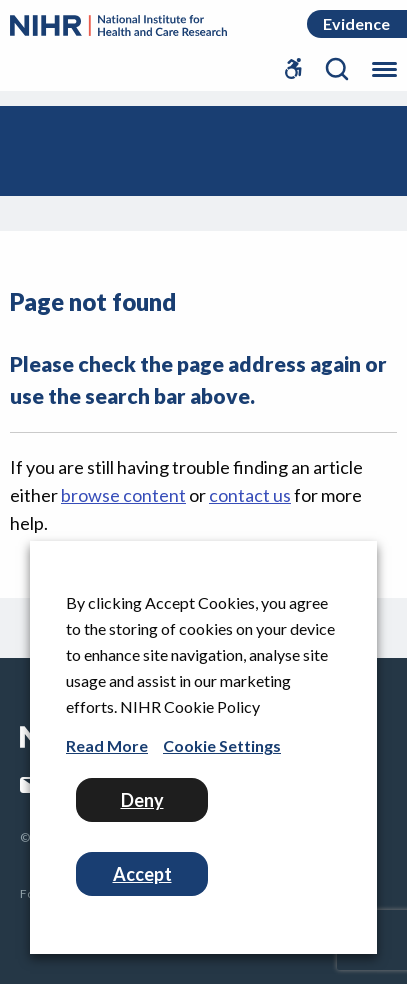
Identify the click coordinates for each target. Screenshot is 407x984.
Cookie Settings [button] (222, 745)
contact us (250, 495)
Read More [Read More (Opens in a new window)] (107, 745)
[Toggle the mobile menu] (384, 63)
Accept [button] (142, 874)
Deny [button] (142, 800)
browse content (123, 495)
